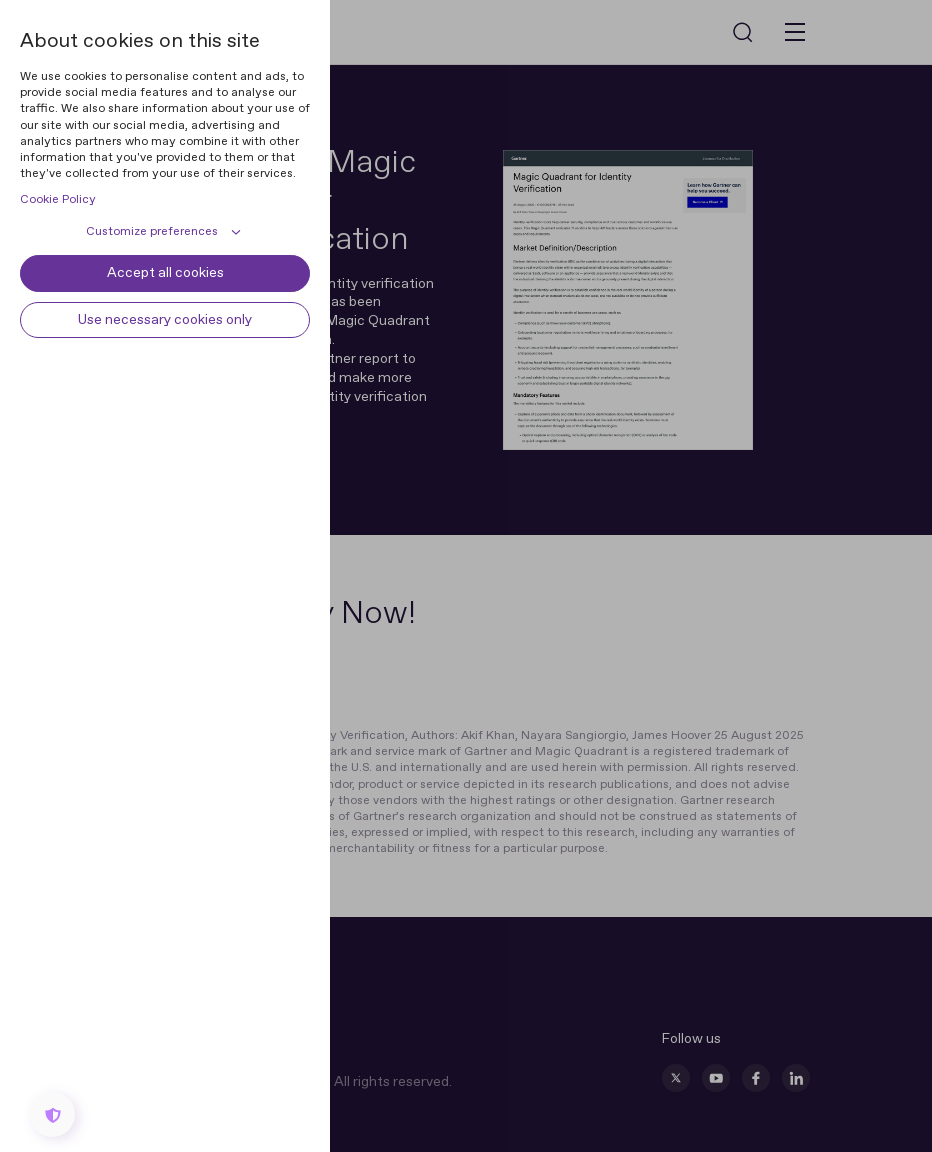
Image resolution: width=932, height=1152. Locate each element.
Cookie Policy (58, 200)
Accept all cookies (165, 273)
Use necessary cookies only (165, 320)
